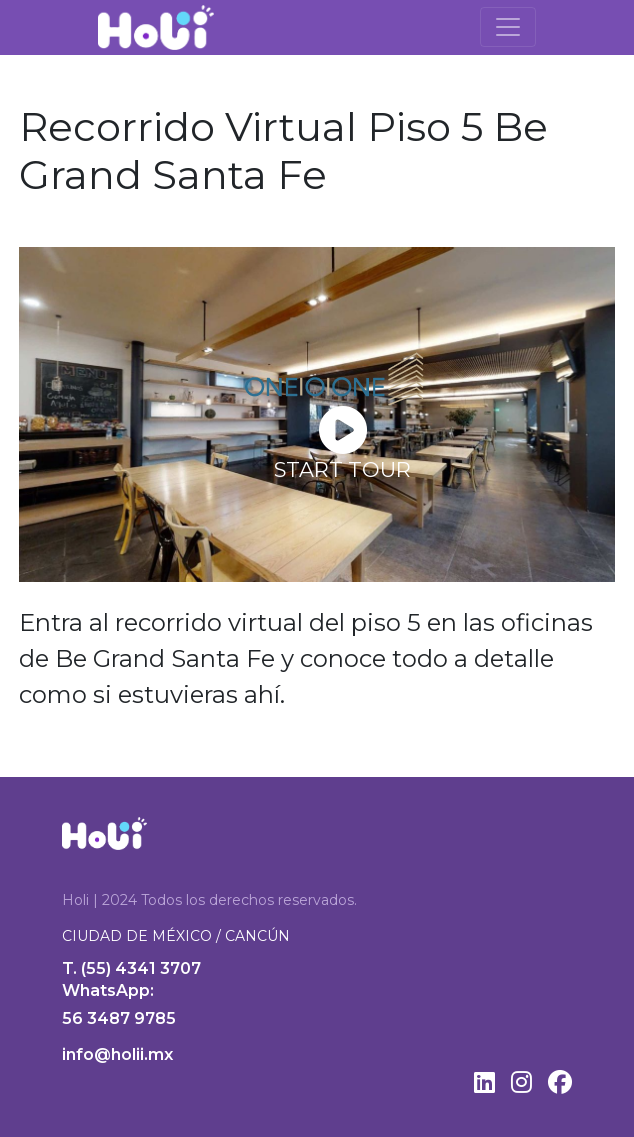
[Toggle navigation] (508, 27)
